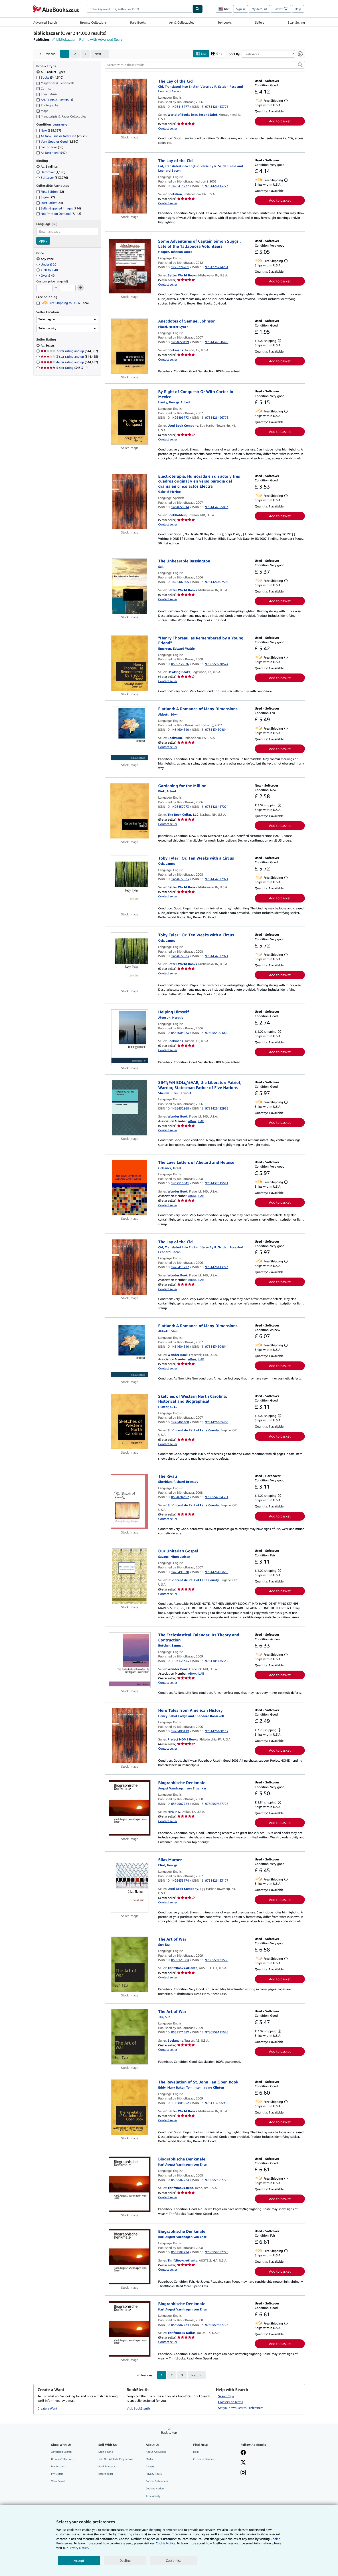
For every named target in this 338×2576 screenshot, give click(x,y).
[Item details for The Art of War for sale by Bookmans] (130, 2037)
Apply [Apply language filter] (43, 241)
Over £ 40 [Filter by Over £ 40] (45, 275)
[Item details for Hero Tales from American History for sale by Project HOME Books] (130, 1735)
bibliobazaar (66, 39)
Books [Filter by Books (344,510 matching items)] (49, 77)
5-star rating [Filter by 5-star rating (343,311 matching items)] (64, 367)
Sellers (259, 22)
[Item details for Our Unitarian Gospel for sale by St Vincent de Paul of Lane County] (130, 1576)
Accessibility (153, 2496)
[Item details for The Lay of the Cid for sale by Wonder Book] (130, 1267)
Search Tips (226, 2396)
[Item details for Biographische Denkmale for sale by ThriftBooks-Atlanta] (130, 2256)
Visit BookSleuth (138, 2408)
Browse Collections (93, 22)
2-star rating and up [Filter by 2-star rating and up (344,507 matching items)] (69, 351)
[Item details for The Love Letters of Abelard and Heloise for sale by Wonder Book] (130, 1187)
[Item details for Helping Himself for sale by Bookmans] (130, 1037)
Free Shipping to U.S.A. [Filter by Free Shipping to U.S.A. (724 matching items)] (62, 303)
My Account (259, 9)
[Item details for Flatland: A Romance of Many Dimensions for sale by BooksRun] (130, 734)
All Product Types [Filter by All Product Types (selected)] (51, 72)
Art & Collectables (181, 22)
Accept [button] (79, 2560)
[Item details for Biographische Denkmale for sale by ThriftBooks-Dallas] (130, 2329)
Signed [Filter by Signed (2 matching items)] (45, 197)
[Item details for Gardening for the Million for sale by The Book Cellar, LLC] (130, 811)
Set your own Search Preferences (240, 2408)
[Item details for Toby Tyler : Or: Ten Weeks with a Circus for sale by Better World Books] (130, 883)
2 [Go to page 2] (75, 54)
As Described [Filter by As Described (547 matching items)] (51, 152)
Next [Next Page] (98, 54)
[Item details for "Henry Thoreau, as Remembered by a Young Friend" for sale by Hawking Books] (130, 663)
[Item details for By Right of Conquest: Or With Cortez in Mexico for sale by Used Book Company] (130, 417)
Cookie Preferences (157, 2481)
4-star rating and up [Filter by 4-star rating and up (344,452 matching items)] (69, 362)
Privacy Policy (154, 2473)
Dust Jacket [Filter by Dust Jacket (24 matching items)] (49, 203)
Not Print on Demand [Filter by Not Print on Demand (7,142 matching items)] (58, 213)
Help (298, 9)
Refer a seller (105, 2473)
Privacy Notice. (79, 2548)
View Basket (58, 2481)
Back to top (169, 2432)
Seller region (46, 319)
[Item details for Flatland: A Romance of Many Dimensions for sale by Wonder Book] (130, 1351)
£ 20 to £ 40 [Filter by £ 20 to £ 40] (47, 270)
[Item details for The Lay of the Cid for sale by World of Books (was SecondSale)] (130, 106)
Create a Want (47, 2408)
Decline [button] (125, 2560)
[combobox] (139, 9)
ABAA (192, 1121)
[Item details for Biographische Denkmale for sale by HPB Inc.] (130, 1808)
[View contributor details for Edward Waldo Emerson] (176, 648)
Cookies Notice (155, 2488)
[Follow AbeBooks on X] (243, 2462)
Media (149, 2459)
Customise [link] (173, 2560)
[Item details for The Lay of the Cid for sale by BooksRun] (130, 186)
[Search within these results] (205, 65)
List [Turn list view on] (201, 54)
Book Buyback (106, 2466)
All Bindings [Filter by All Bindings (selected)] (47, 166)
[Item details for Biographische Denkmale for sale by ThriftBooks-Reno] (130, 2184)
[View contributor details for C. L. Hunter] (167, 1407)
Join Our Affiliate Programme (115, 2459)
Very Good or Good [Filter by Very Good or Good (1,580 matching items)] (57, 141)
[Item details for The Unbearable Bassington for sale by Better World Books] (130, 586)
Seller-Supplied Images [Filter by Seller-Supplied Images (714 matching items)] (58, 208)
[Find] (197, 9)
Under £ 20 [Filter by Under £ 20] (46, 264)
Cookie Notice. (166, 2543)
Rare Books (138, 22)
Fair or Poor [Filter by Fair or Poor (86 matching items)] (49, 147)
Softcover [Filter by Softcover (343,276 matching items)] (52, 177)
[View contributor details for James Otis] (166, 863)
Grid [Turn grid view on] (216, 54)
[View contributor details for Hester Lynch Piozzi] (173, 327)
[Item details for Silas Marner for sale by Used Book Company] (130, 1885)
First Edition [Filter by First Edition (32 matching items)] (50, 191)
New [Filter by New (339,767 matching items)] (48, 130)
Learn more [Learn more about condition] (60, 124)
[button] (300, 64)
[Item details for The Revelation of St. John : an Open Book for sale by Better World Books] (130, 2107)
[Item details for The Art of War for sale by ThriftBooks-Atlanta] (130, 1964)
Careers (150, 2466)
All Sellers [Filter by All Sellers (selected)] (48, 345)
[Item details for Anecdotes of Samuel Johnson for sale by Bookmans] (130, 346)
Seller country (47, 328)
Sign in (240, 9)
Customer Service (203, 2459)
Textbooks (225, 22)
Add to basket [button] (280, 121)
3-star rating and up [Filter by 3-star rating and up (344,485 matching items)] (69, 356)
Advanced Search (45, 22)
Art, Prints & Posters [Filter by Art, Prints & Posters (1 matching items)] (54, 99)
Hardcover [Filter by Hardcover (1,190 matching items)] (50, 172)
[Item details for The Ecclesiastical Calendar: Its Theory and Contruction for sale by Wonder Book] (130, 1660)
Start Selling (296, 22)
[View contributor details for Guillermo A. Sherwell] (175, 1093)
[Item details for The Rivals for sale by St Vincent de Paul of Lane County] (130, 1501)
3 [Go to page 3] (85, 54)
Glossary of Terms (230, 2402)
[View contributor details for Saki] (161, 566)
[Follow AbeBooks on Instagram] (243, 2473)
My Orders (57, 2473)
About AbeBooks (156, 2451)
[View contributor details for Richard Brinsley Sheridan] (178, 1481)
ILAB (201, 1121)
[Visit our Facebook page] (243, 2453)
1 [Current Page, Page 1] (65, 54)
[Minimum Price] (44, 288)
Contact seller (167, 128)
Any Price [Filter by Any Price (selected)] (45, 259)
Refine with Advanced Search (101, 39)
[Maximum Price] (67, 288)
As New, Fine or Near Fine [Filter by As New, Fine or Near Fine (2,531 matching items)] (61, 136)
